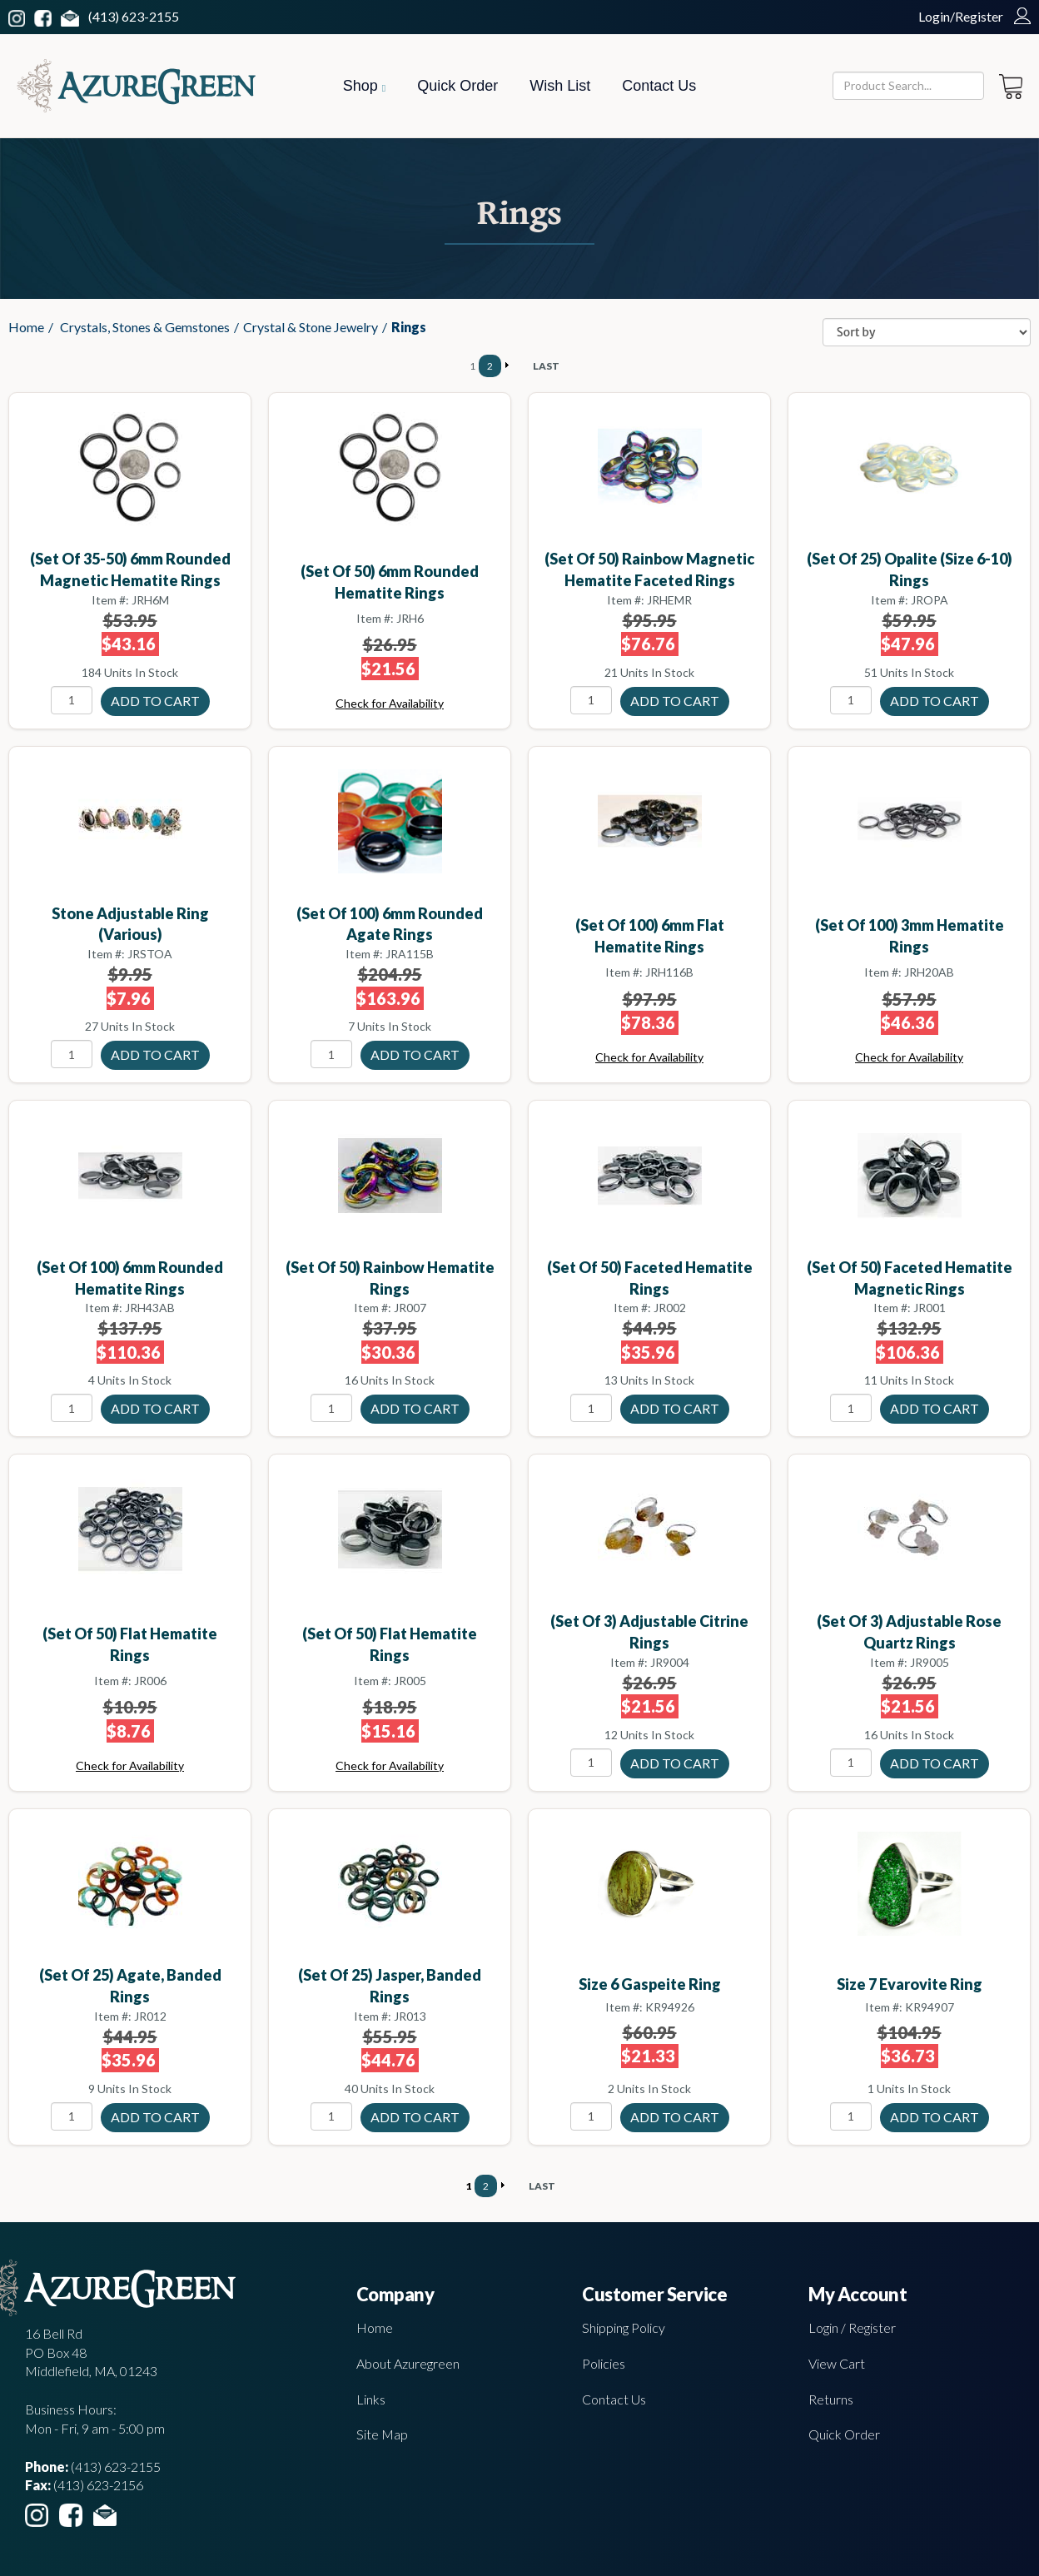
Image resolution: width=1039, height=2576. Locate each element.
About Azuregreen (408, 2363)
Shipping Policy (623, 2327)
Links (370, 2399)
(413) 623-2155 (133, 16)
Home (26, 327)
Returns (830, 2399)
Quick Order (457, 85)
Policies (603, 2363)
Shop (364, 85)
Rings (408, 327)
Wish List (559, 85)
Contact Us (659, 85)
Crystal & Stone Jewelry (310, 327)
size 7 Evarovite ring (909, 1984)
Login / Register (852, 2327)
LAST (546, 366)
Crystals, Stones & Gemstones (145, 327)
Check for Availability (390, 703)
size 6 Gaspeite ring (650, 1984)
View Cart (836, 2363)
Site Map (382, 2434)
